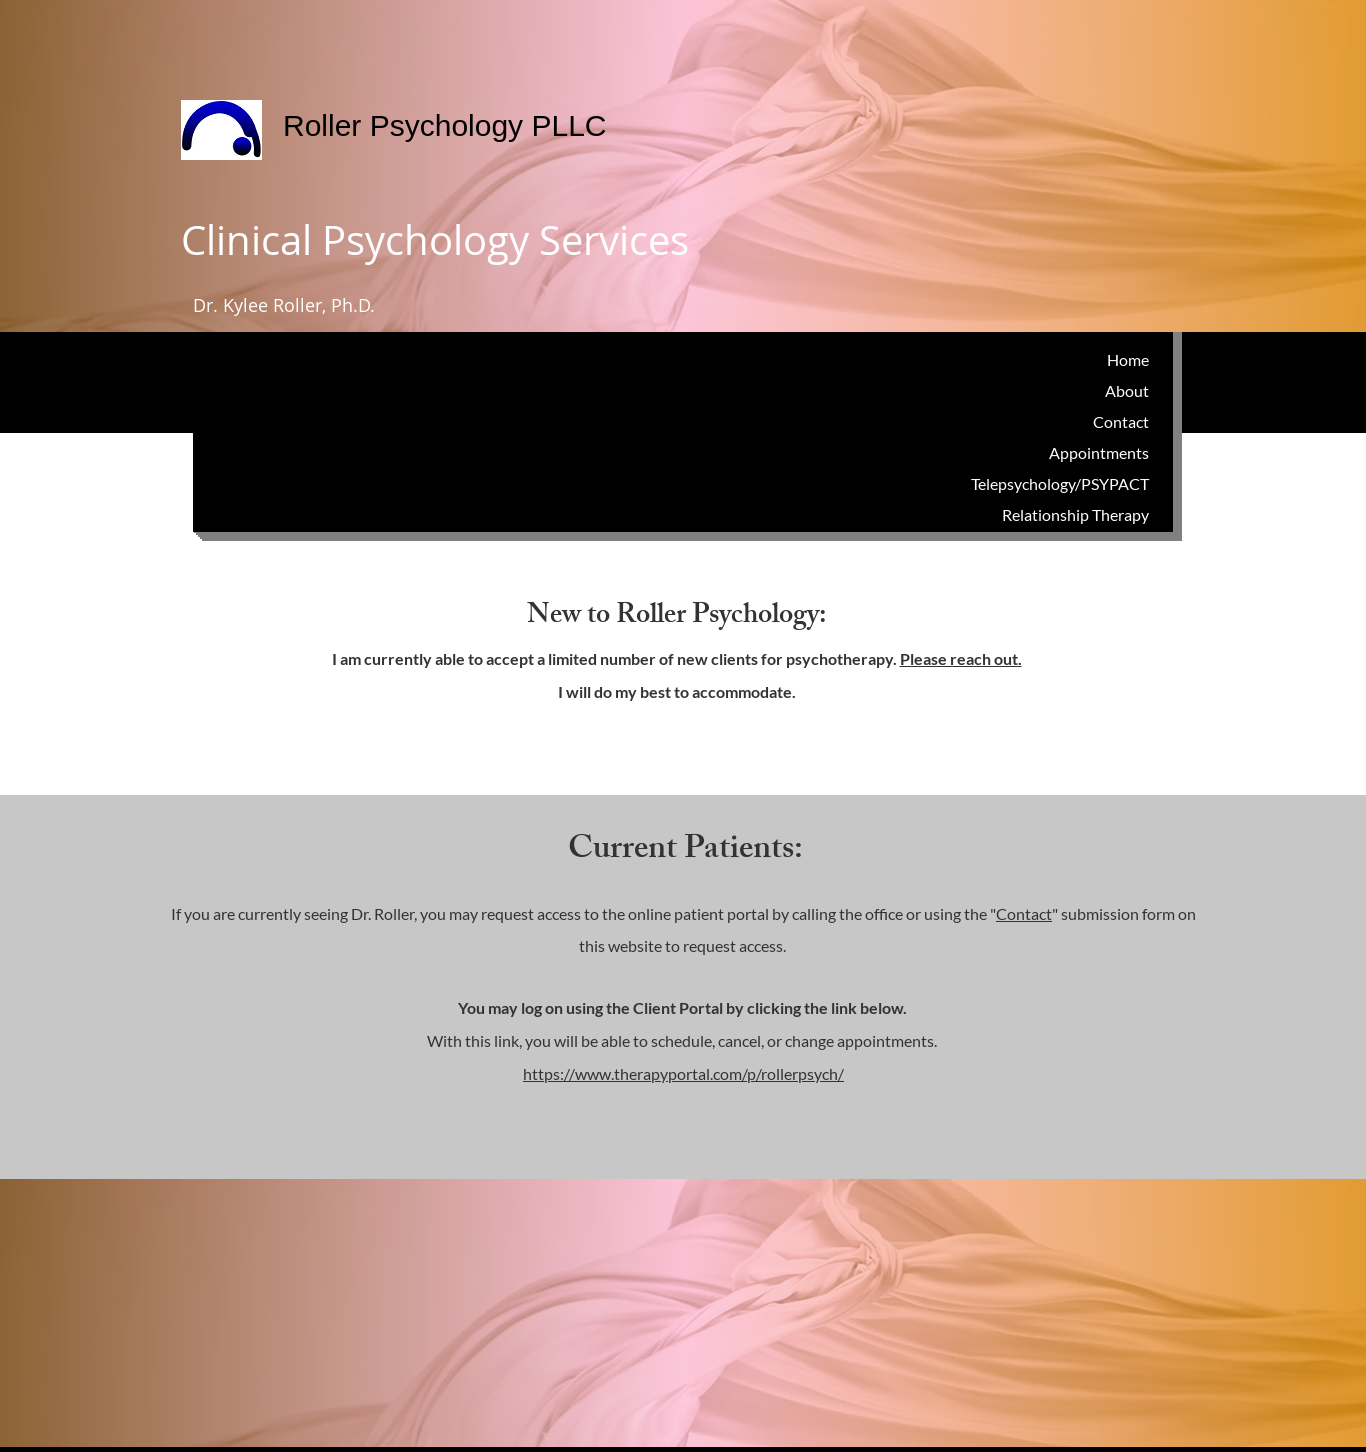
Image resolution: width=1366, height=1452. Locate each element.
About (1127, 390)
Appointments (1099, 452)
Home (1128, 359)
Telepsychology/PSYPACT (1060, 483)
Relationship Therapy (1075, 514)
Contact (1121, 421)
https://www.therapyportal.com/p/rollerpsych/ (683, 1073)
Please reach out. (961, 658)
